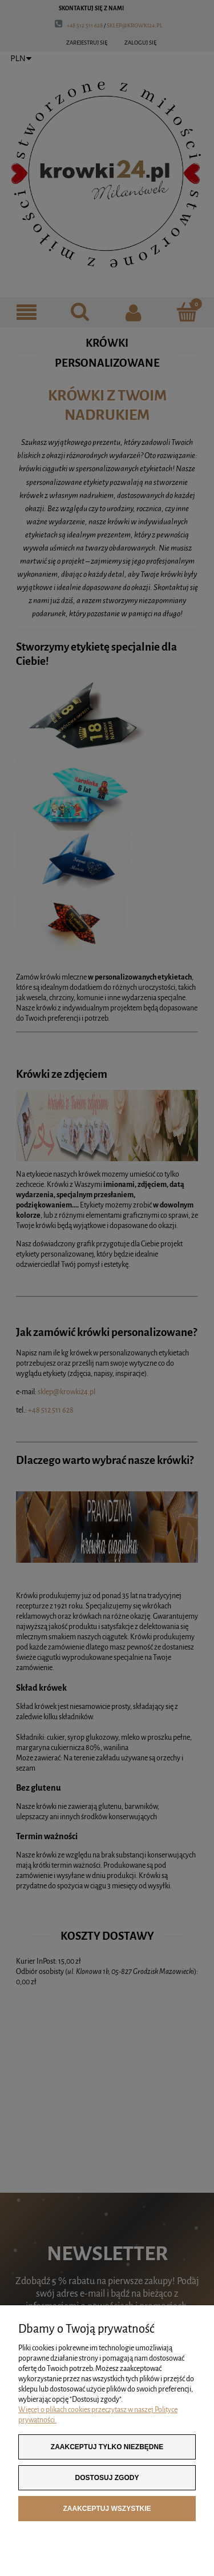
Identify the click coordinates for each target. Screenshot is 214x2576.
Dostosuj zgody (107, 2478)
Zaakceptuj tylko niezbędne (107, 2447)
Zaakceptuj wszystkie (107, 2509)
